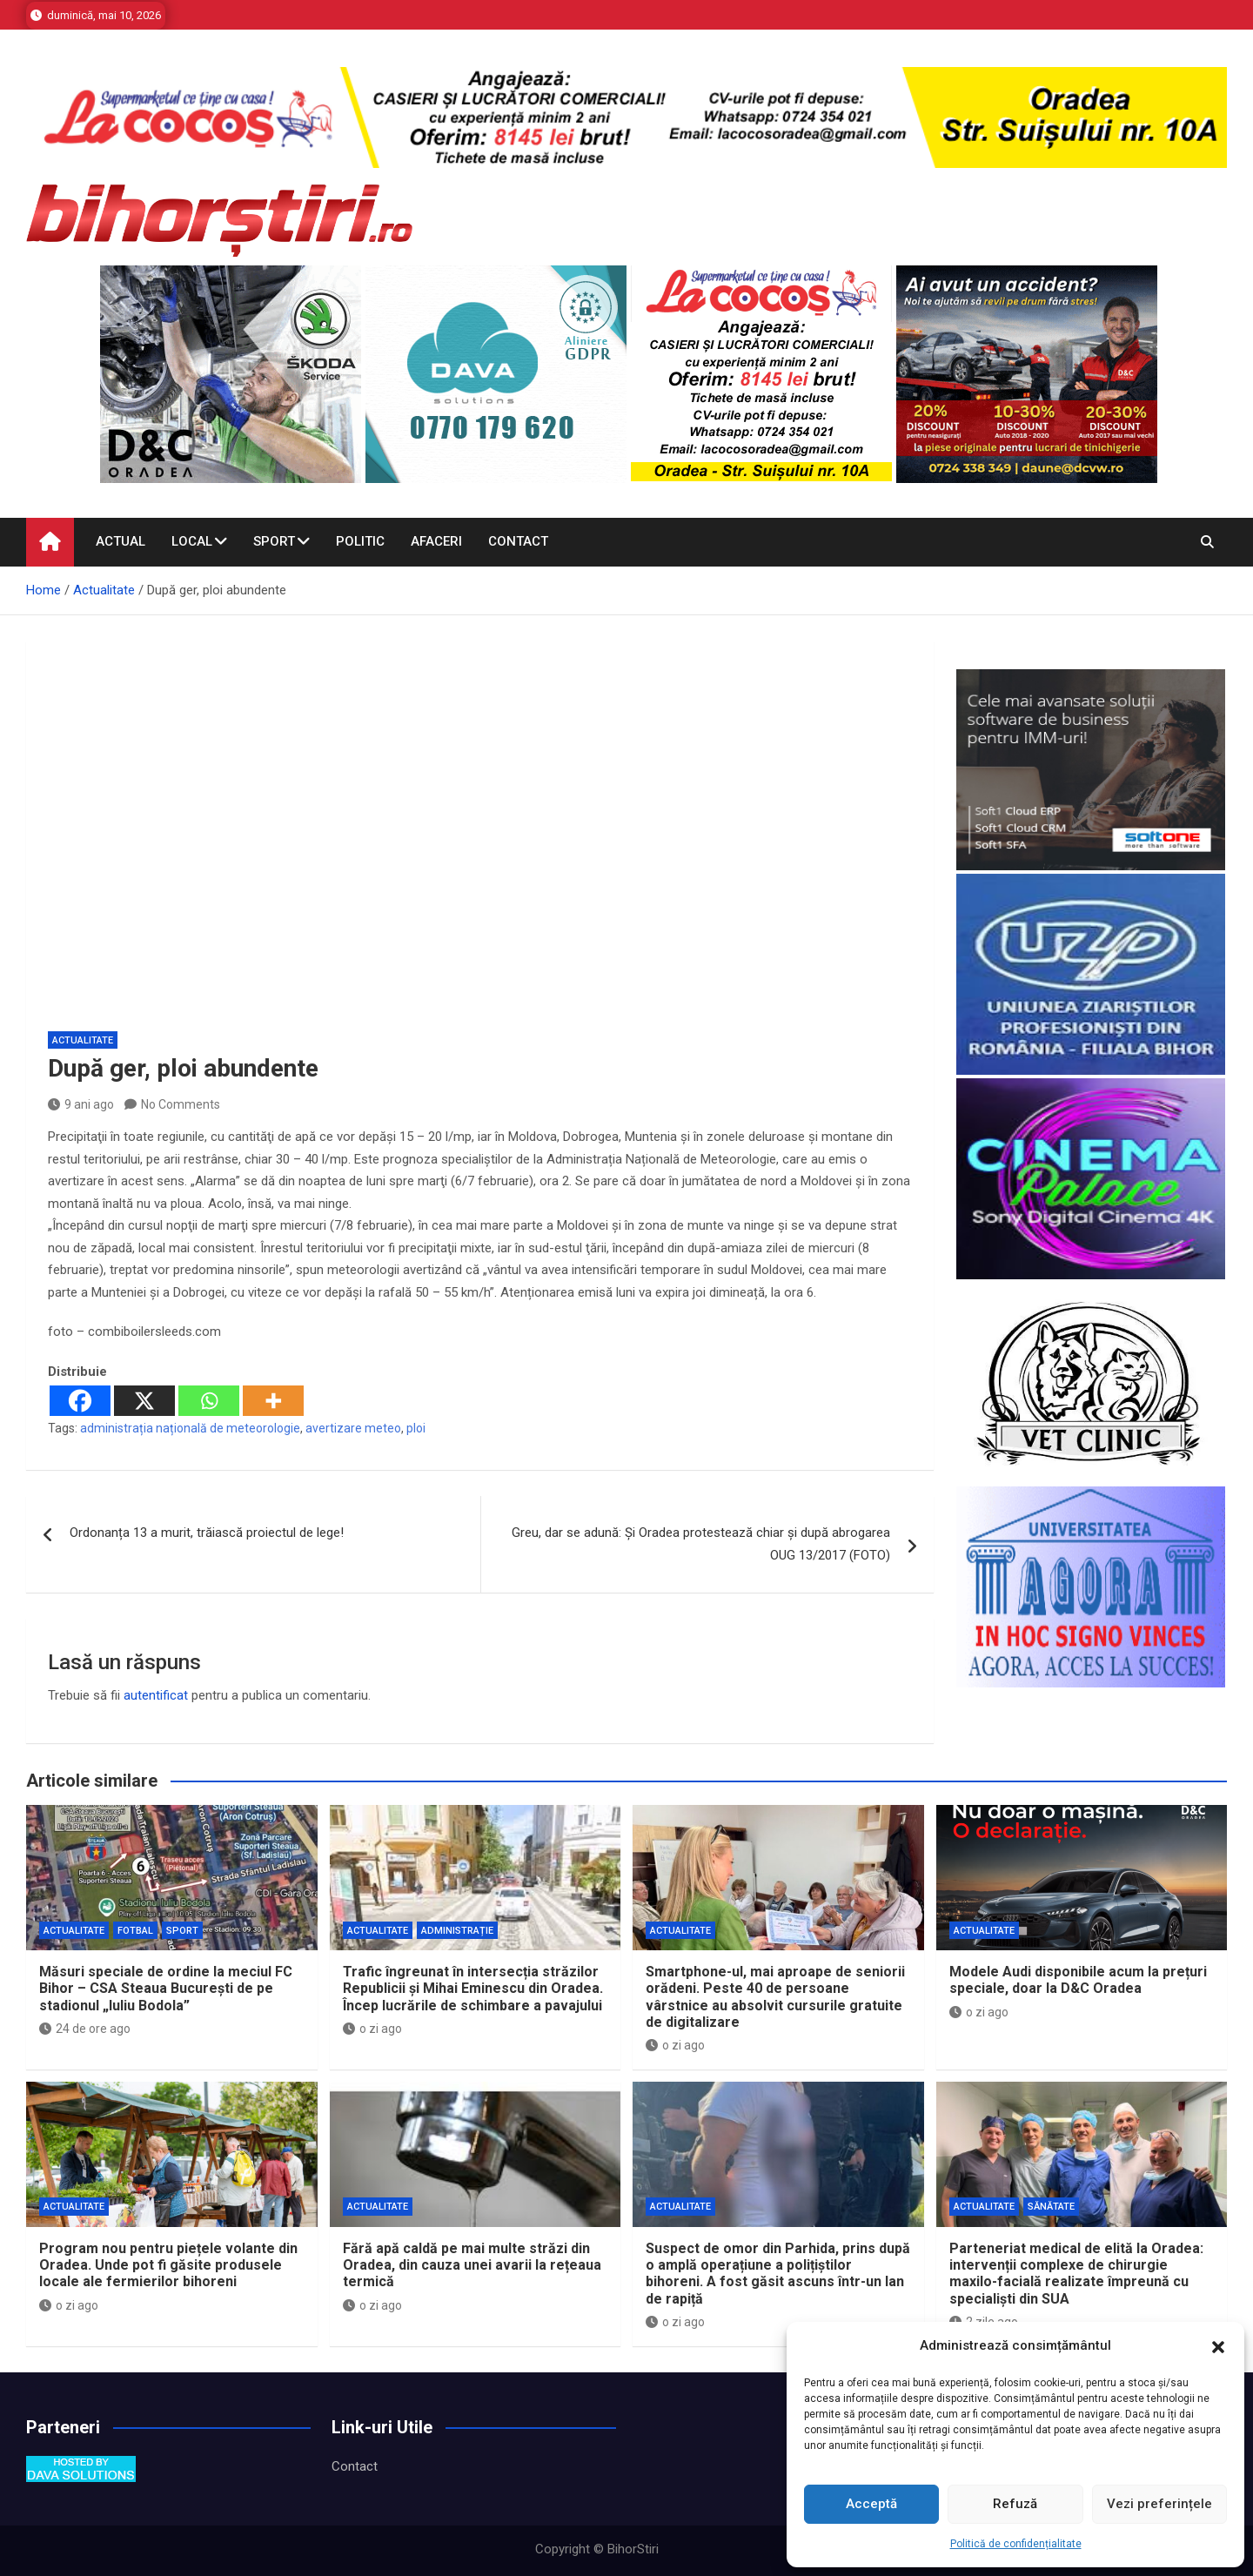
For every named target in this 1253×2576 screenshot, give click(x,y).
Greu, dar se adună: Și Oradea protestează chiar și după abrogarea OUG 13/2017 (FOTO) (701, 1544)
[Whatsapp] (208, 1400)
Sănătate (1051, 2206)
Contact (518, 541)
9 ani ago (81, 1104)
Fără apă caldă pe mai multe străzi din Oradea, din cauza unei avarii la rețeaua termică (472, 2265)
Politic (360, 541)
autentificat (156, 1695)
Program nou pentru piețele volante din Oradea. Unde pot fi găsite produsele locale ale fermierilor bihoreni (168, 2265)
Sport (274, 541)
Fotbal (135, 1930)
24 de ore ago (85, 2029)
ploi (415, 1428)
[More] (273, 1400)
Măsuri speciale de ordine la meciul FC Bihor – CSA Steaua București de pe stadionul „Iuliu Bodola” (165, 1988)
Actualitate (82, 1040)
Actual (120, 541)
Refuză (1015, 2504)
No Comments (180, 1104)
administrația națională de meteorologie (190, 1428)
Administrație (457, 1930)
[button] (1218, 2346)
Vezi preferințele (1159, 2504)
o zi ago (372, 2029)
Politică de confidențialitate (1016, 2544)
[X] (144, 1400)
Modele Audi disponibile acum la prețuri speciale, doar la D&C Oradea (1078, 1979)
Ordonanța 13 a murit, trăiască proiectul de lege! (207, 1532)
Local (191, 541)
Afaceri (436, 541)
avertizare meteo (353, 1428)
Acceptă (871, 2504)
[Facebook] (80, 1400)
